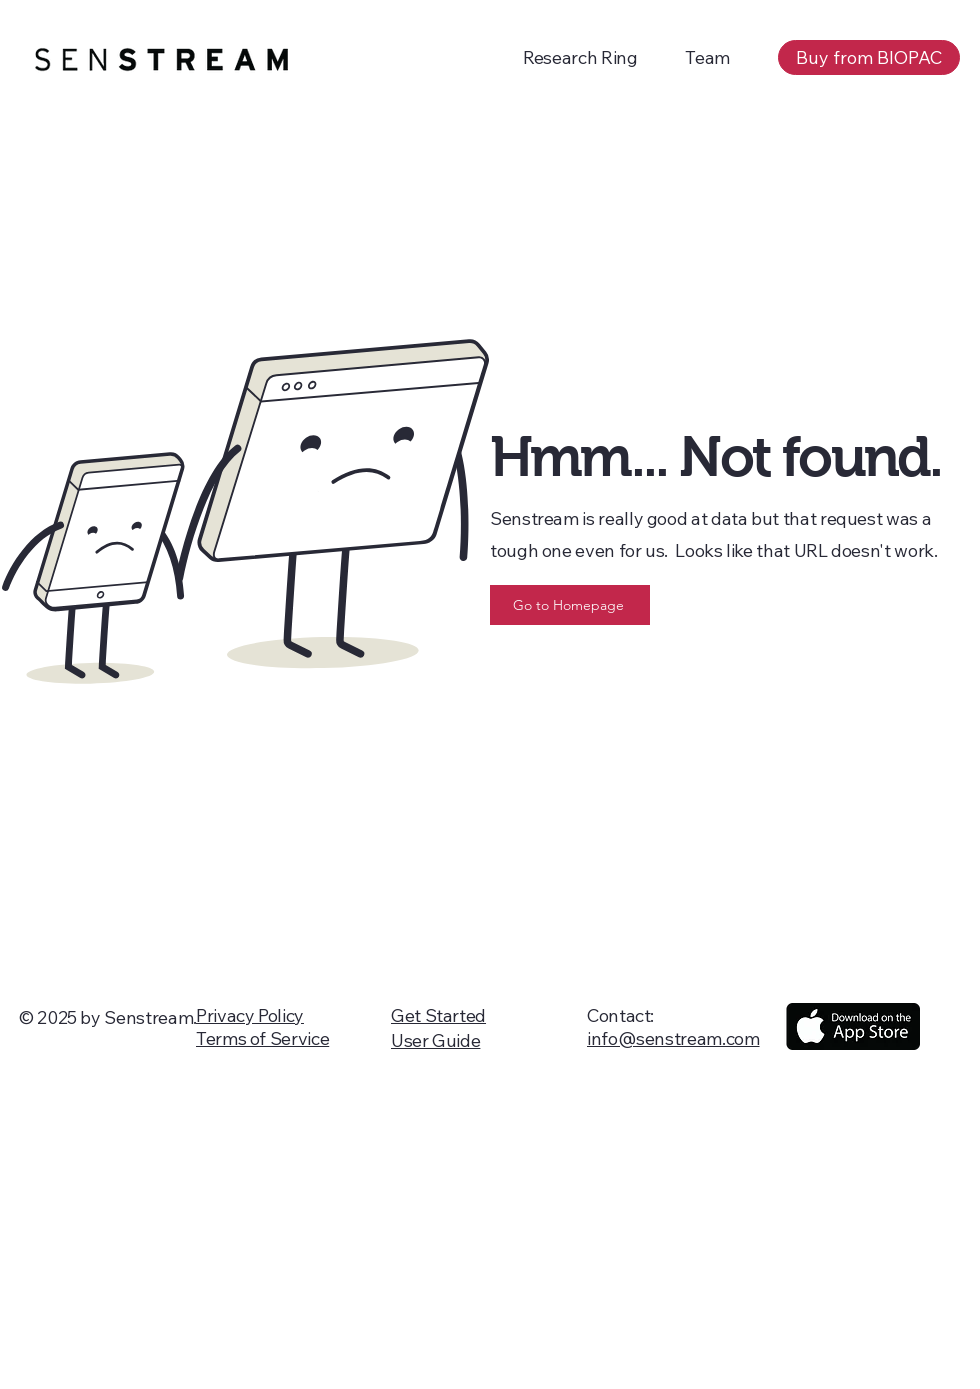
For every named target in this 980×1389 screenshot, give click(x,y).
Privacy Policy (250, 1015)
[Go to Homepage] (570, 605)
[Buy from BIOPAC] (869, 57)
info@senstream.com (673, 1038)
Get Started (438, 1015)
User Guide (435, 1040)
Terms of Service (262, 1038)
